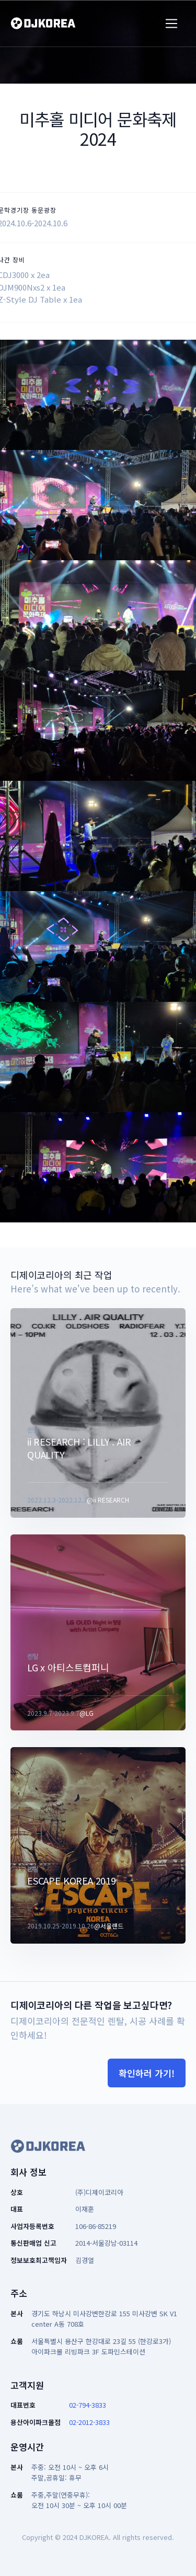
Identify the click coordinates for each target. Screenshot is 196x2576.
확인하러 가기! (147, 2073)
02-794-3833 (87, 2405)
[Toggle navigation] (171, 24)
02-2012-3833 (89, 2422)
